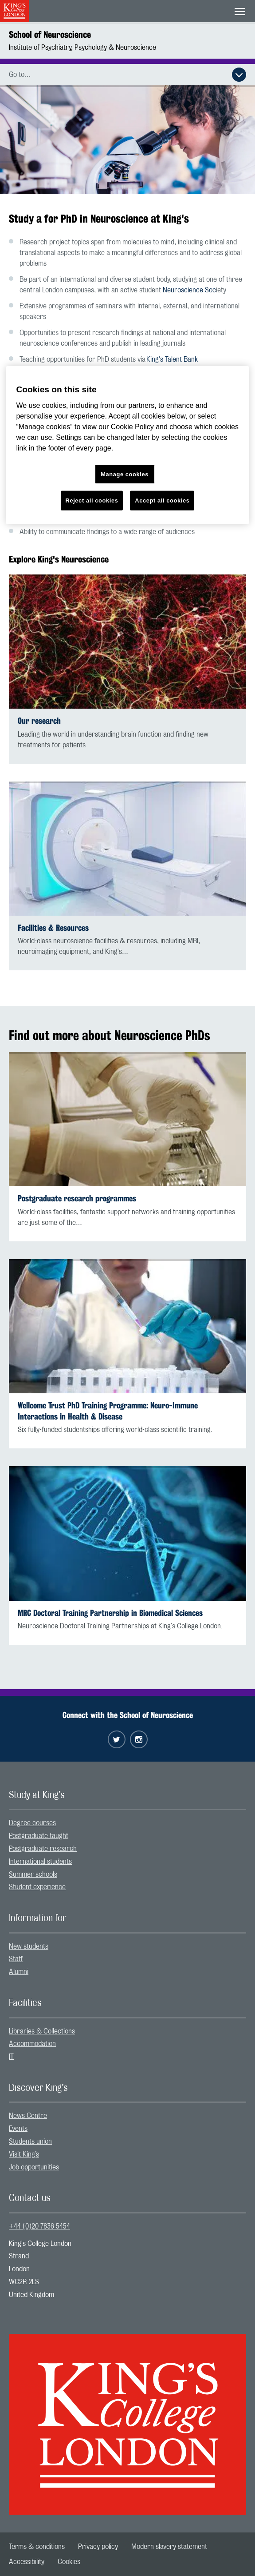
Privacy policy (98, 2546)
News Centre (28, 2115)
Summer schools (33, 1874)
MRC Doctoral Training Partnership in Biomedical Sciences (110, 1613)
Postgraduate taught (38, 1835)
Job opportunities (34, 2167)
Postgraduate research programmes (77, 1198)
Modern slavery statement (169, 2546)
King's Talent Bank (172, 359)
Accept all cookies (162, 500)
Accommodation (32, 2043)
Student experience (37, 1886)
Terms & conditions (37, 2546)
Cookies (69, 2561)
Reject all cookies (92, 500)
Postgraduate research (43, 1848)
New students (28, 1946)
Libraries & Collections (42, 2031)
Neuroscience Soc (189, 290)
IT (11, 2056)
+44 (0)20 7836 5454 (39, 2226)
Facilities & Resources (53, 927)
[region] (127, 445)
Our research (39, 720)
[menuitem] (127, 1823)
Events (18, 2128)
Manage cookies (125, 474)
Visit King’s (24, 2154)
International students (40, 1861)
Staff (16, 1958)
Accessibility (26, 2561)
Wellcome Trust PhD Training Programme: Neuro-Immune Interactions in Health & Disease (108, 1411)
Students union (30, 2141)
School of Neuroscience (50, 34)
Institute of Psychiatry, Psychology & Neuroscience (82, 47)
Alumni (18, 1971)
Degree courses (32, 1822)
